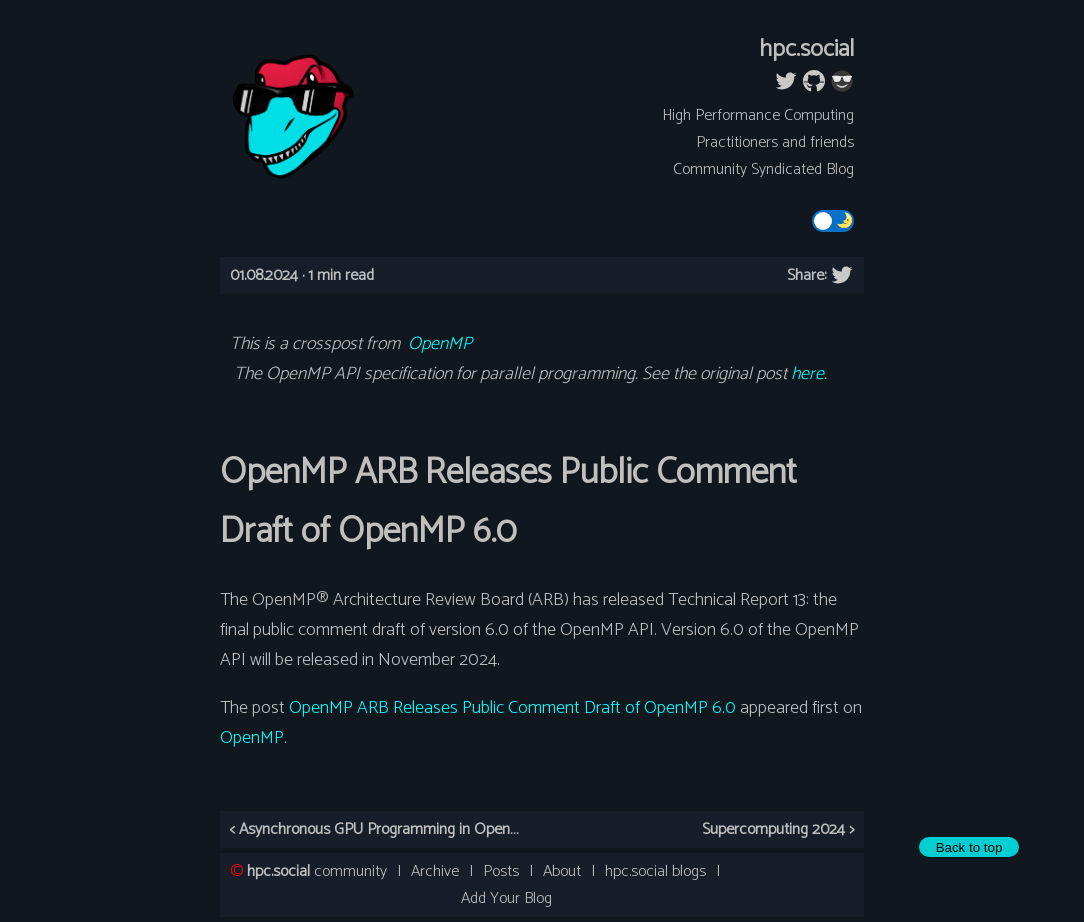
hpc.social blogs (655, 871)
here (807, 374)
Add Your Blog (506, 898)
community (317, 871)
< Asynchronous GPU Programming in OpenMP (380, 829)
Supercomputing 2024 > (778, 829)
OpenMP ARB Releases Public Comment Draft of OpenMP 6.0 (512, 708)
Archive (435, 871)
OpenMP (440, 344)
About (562, 871)
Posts (501, 871)
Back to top (969, 847)
